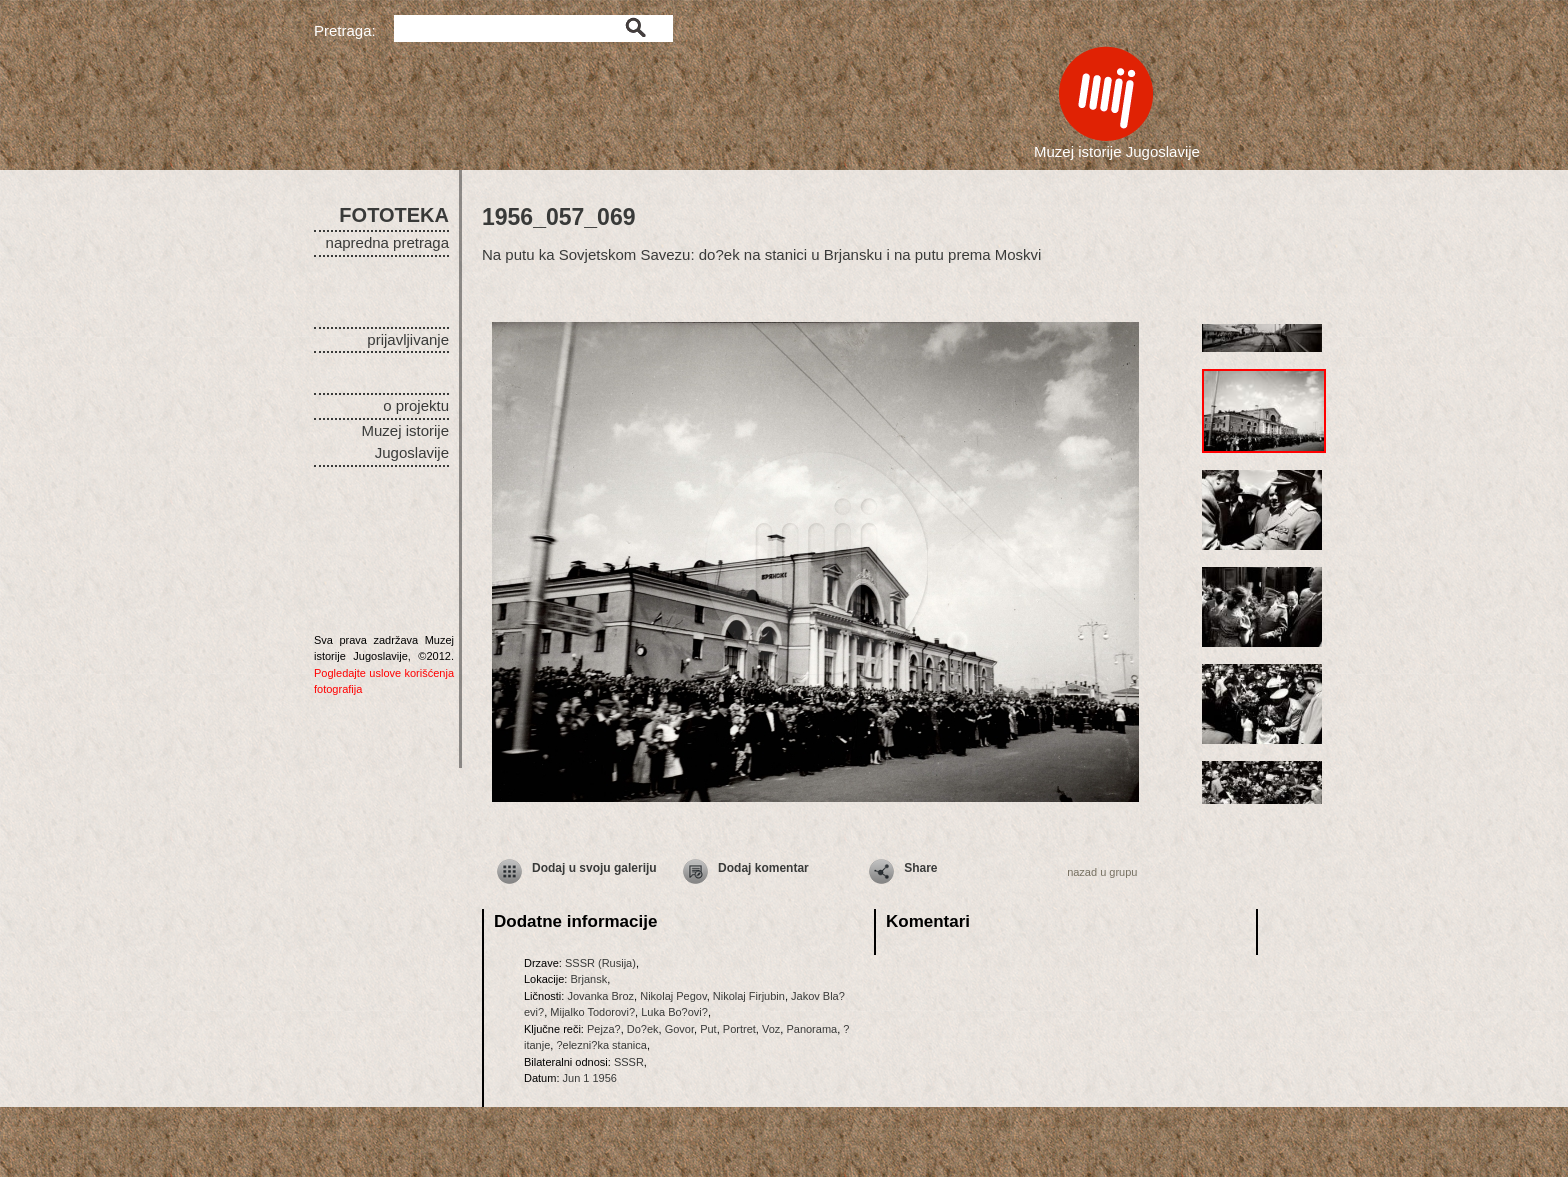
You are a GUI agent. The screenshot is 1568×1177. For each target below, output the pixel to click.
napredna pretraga (387, 242)
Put (708, 1029)
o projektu (416, 405)
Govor (679, 1029)
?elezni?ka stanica (601, 1045)
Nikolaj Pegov (673, 996)
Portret (739, 1029)
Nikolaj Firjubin (749, 996)
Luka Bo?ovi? (674, 1012)
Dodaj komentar (763, 868)
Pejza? (604, 1029)
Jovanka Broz (600, 996)
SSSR (629, 1062)
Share (920, 868)
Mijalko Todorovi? (592, 1012)
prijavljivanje (408, 339)
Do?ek (643, 1029)
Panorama (811, 1029)
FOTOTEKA (394, 215)
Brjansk (588, 979)
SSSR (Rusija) (600, 963)
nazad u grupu (1102, 872)
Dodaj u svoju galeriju (594, 868)
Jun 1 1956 (590, 1078)
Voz (771, 1029)
